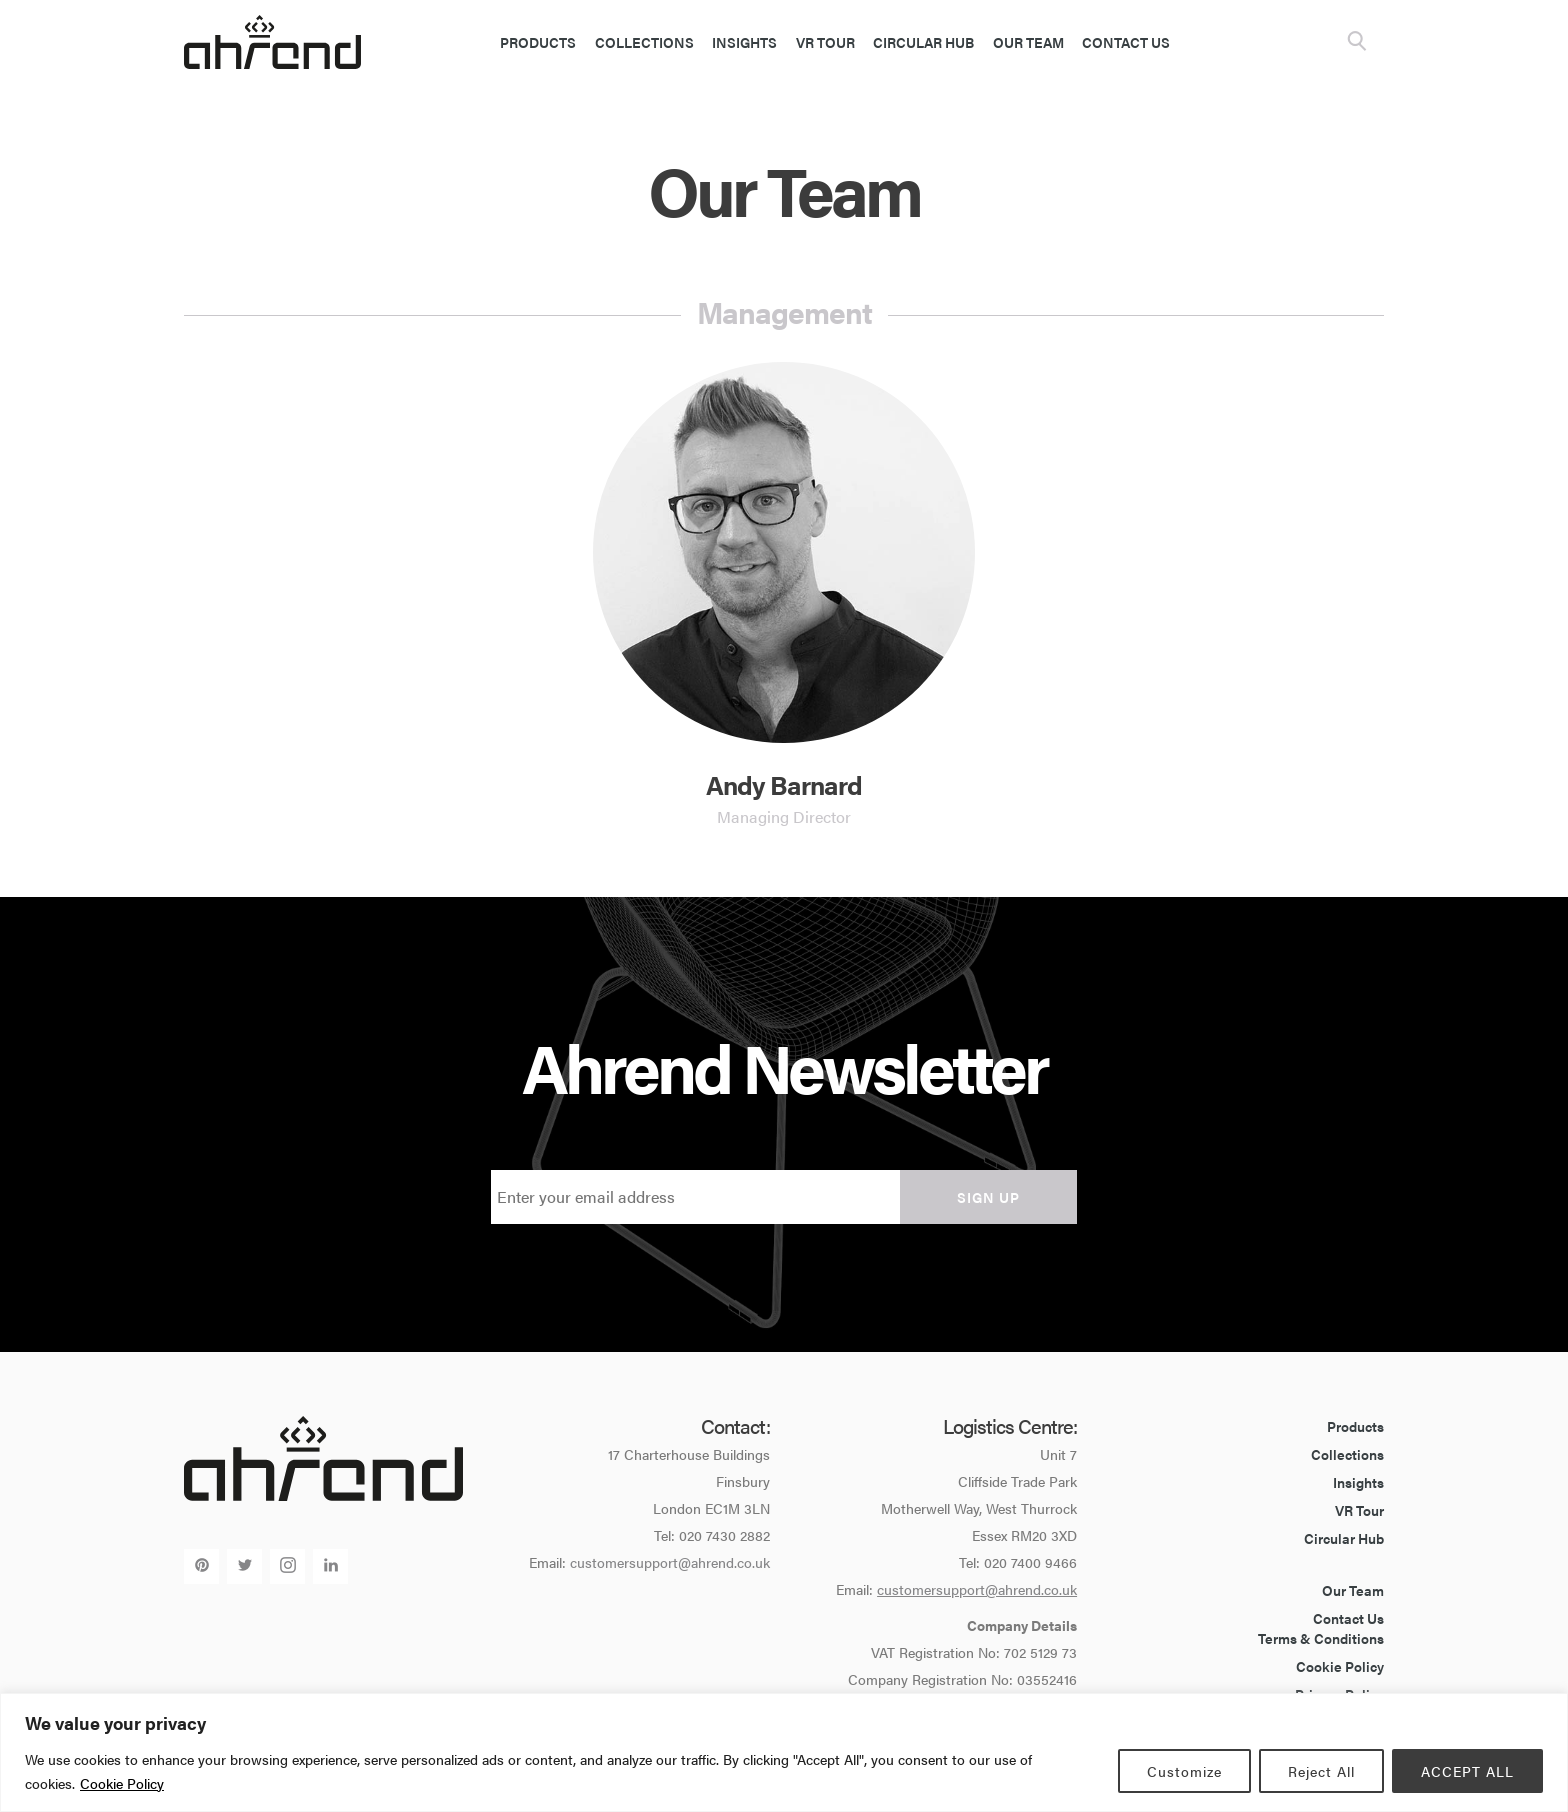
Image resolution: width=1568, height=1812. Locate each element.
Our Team (1028, 42)
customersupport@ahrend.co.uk (670, 1562)
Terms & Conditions (1321, 1638)
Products (538, 42)
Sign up (988, 1197)
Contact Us (1126, 42)
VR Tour (825, 42)
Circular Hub (923, 42)
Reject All (1321, 1771)
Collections (644, 42)
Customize (1184, 1771)
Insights (744, 42)
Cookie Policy (122, 1783)
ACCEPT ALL (1467, 1771)
